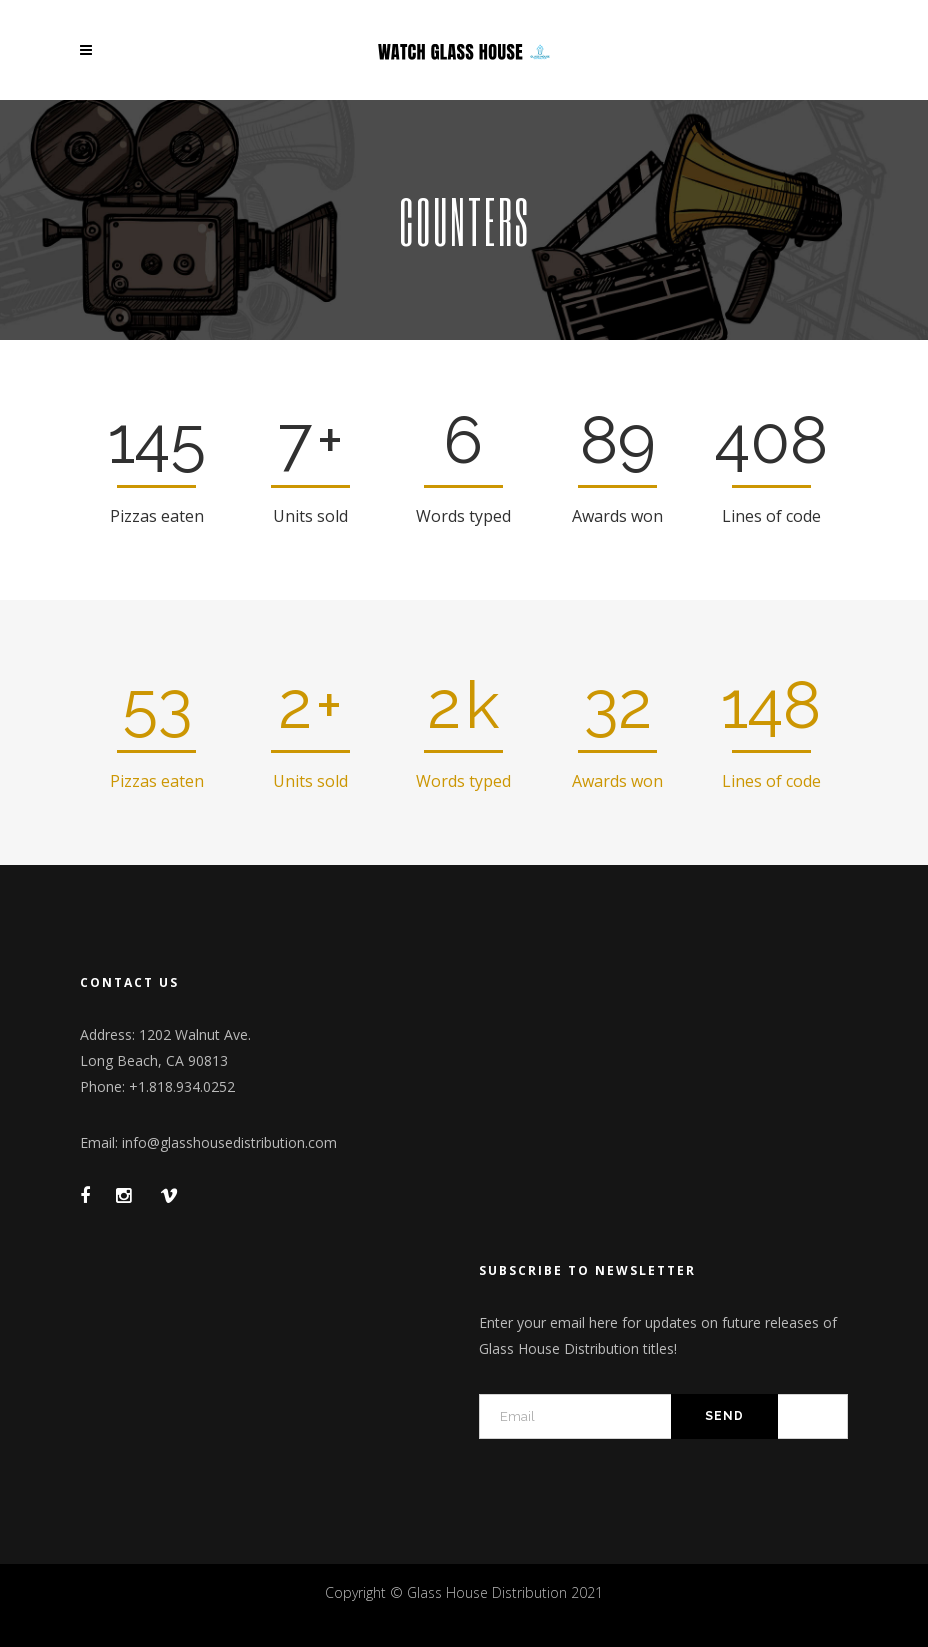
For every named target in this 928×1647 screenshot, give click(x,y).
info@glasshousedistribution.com (229, 1142)
